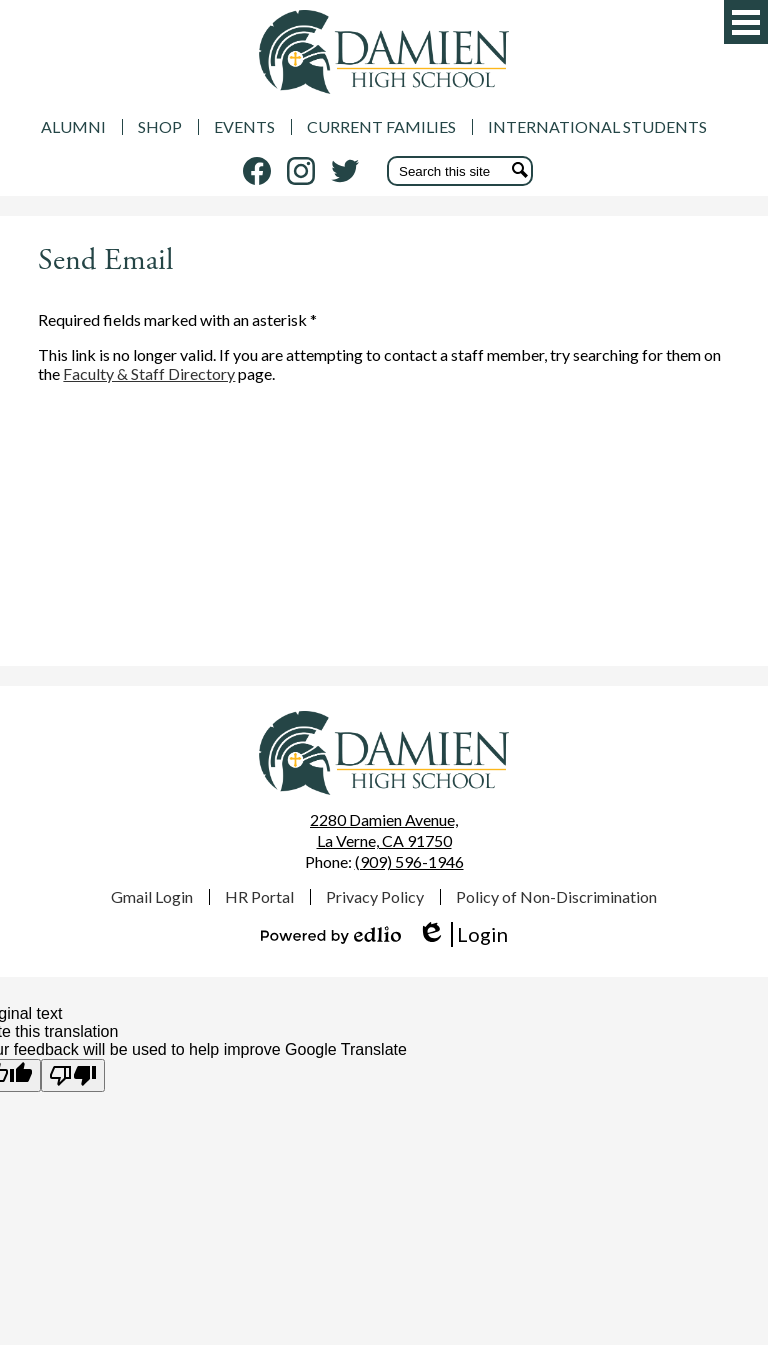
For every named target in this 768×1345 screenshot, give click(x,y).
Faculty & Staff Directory (149, 373)
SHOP (160, 126)
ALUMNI (73, 126)
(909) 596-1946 (409, 861)
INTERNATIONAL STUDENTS (597, 126)
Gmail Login (152, 896)
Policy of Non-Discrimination (556, 896)
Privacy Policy (375, 896)
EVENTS (244, 126)
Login (462, 934)
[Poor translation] (73, 1075)
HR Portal (259, 896)
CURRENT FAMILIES (381, 126)
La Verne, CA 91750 (384, 830)
